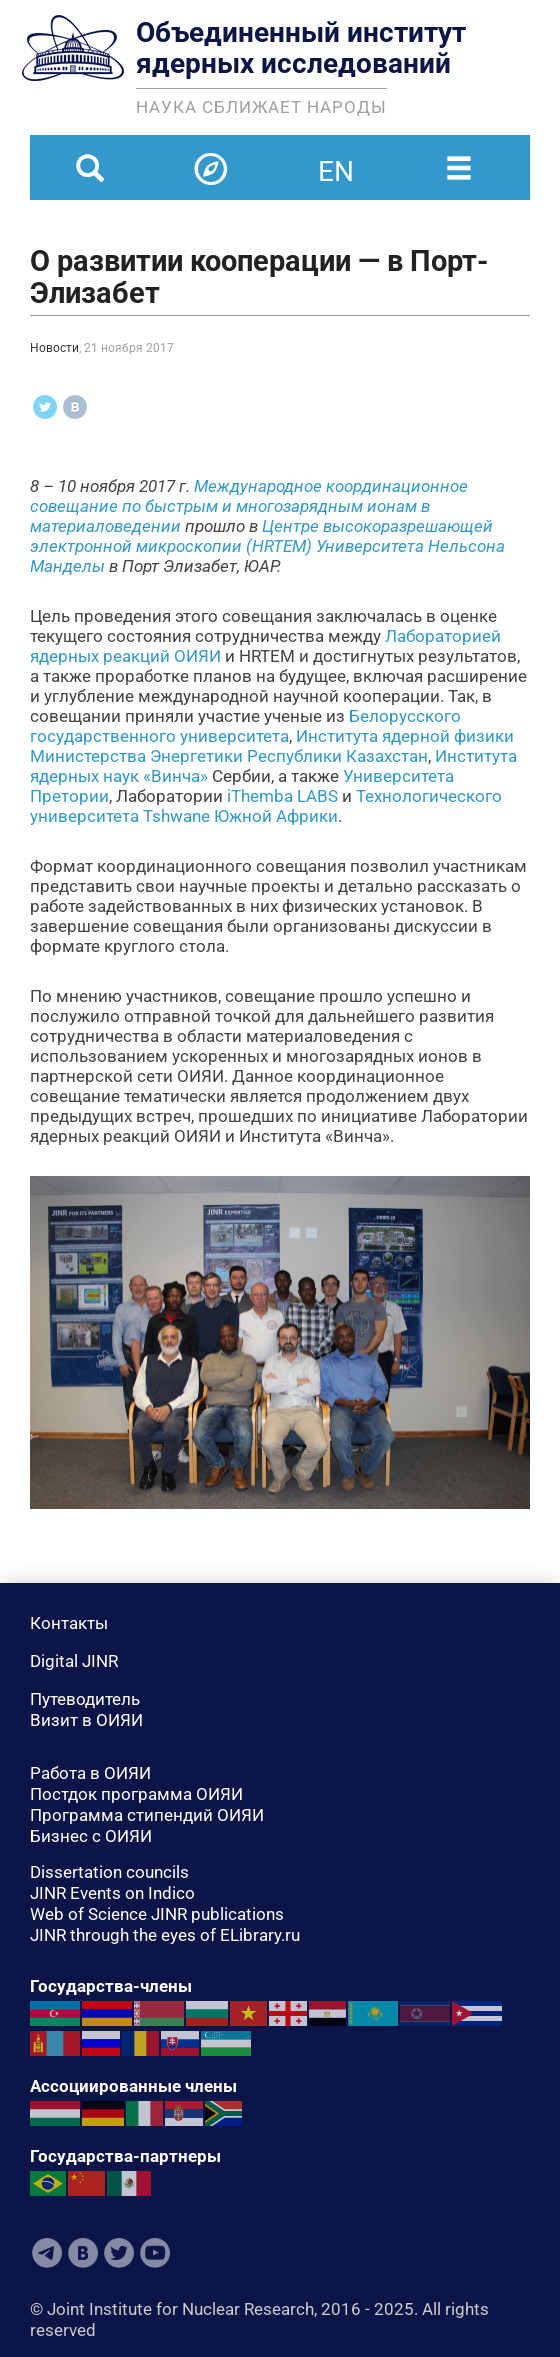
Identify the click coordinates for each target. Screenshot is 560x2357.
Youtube (155, 2253)
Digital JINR (74, 1661)
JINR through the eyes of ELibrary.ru (165, 1935)
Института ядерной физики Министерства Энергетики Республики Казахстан (272, 746)
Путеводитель (85, 1699)
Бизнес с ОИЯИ (91, 1836)
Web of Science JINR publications (157, 1914)
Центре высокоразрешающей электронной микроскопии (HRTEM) (261, 536)
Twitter (119, 2253)
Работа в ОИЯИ (90, 1773)
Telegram (47, 2253)
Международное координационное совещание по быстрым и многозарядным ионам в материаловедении (249, 506)
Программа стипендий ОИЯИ (147, 1815)
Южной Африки (276, 816)
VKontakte (83, 2253)
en (336, 159)
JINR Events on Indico (112, 1893)
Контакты (69, 1623)
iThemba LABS (282, 796)
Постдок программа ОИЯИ (136, 1794)
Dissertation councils (109, 1872)
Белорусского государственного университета (245, 726)
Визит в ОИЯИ (86, 1720)
